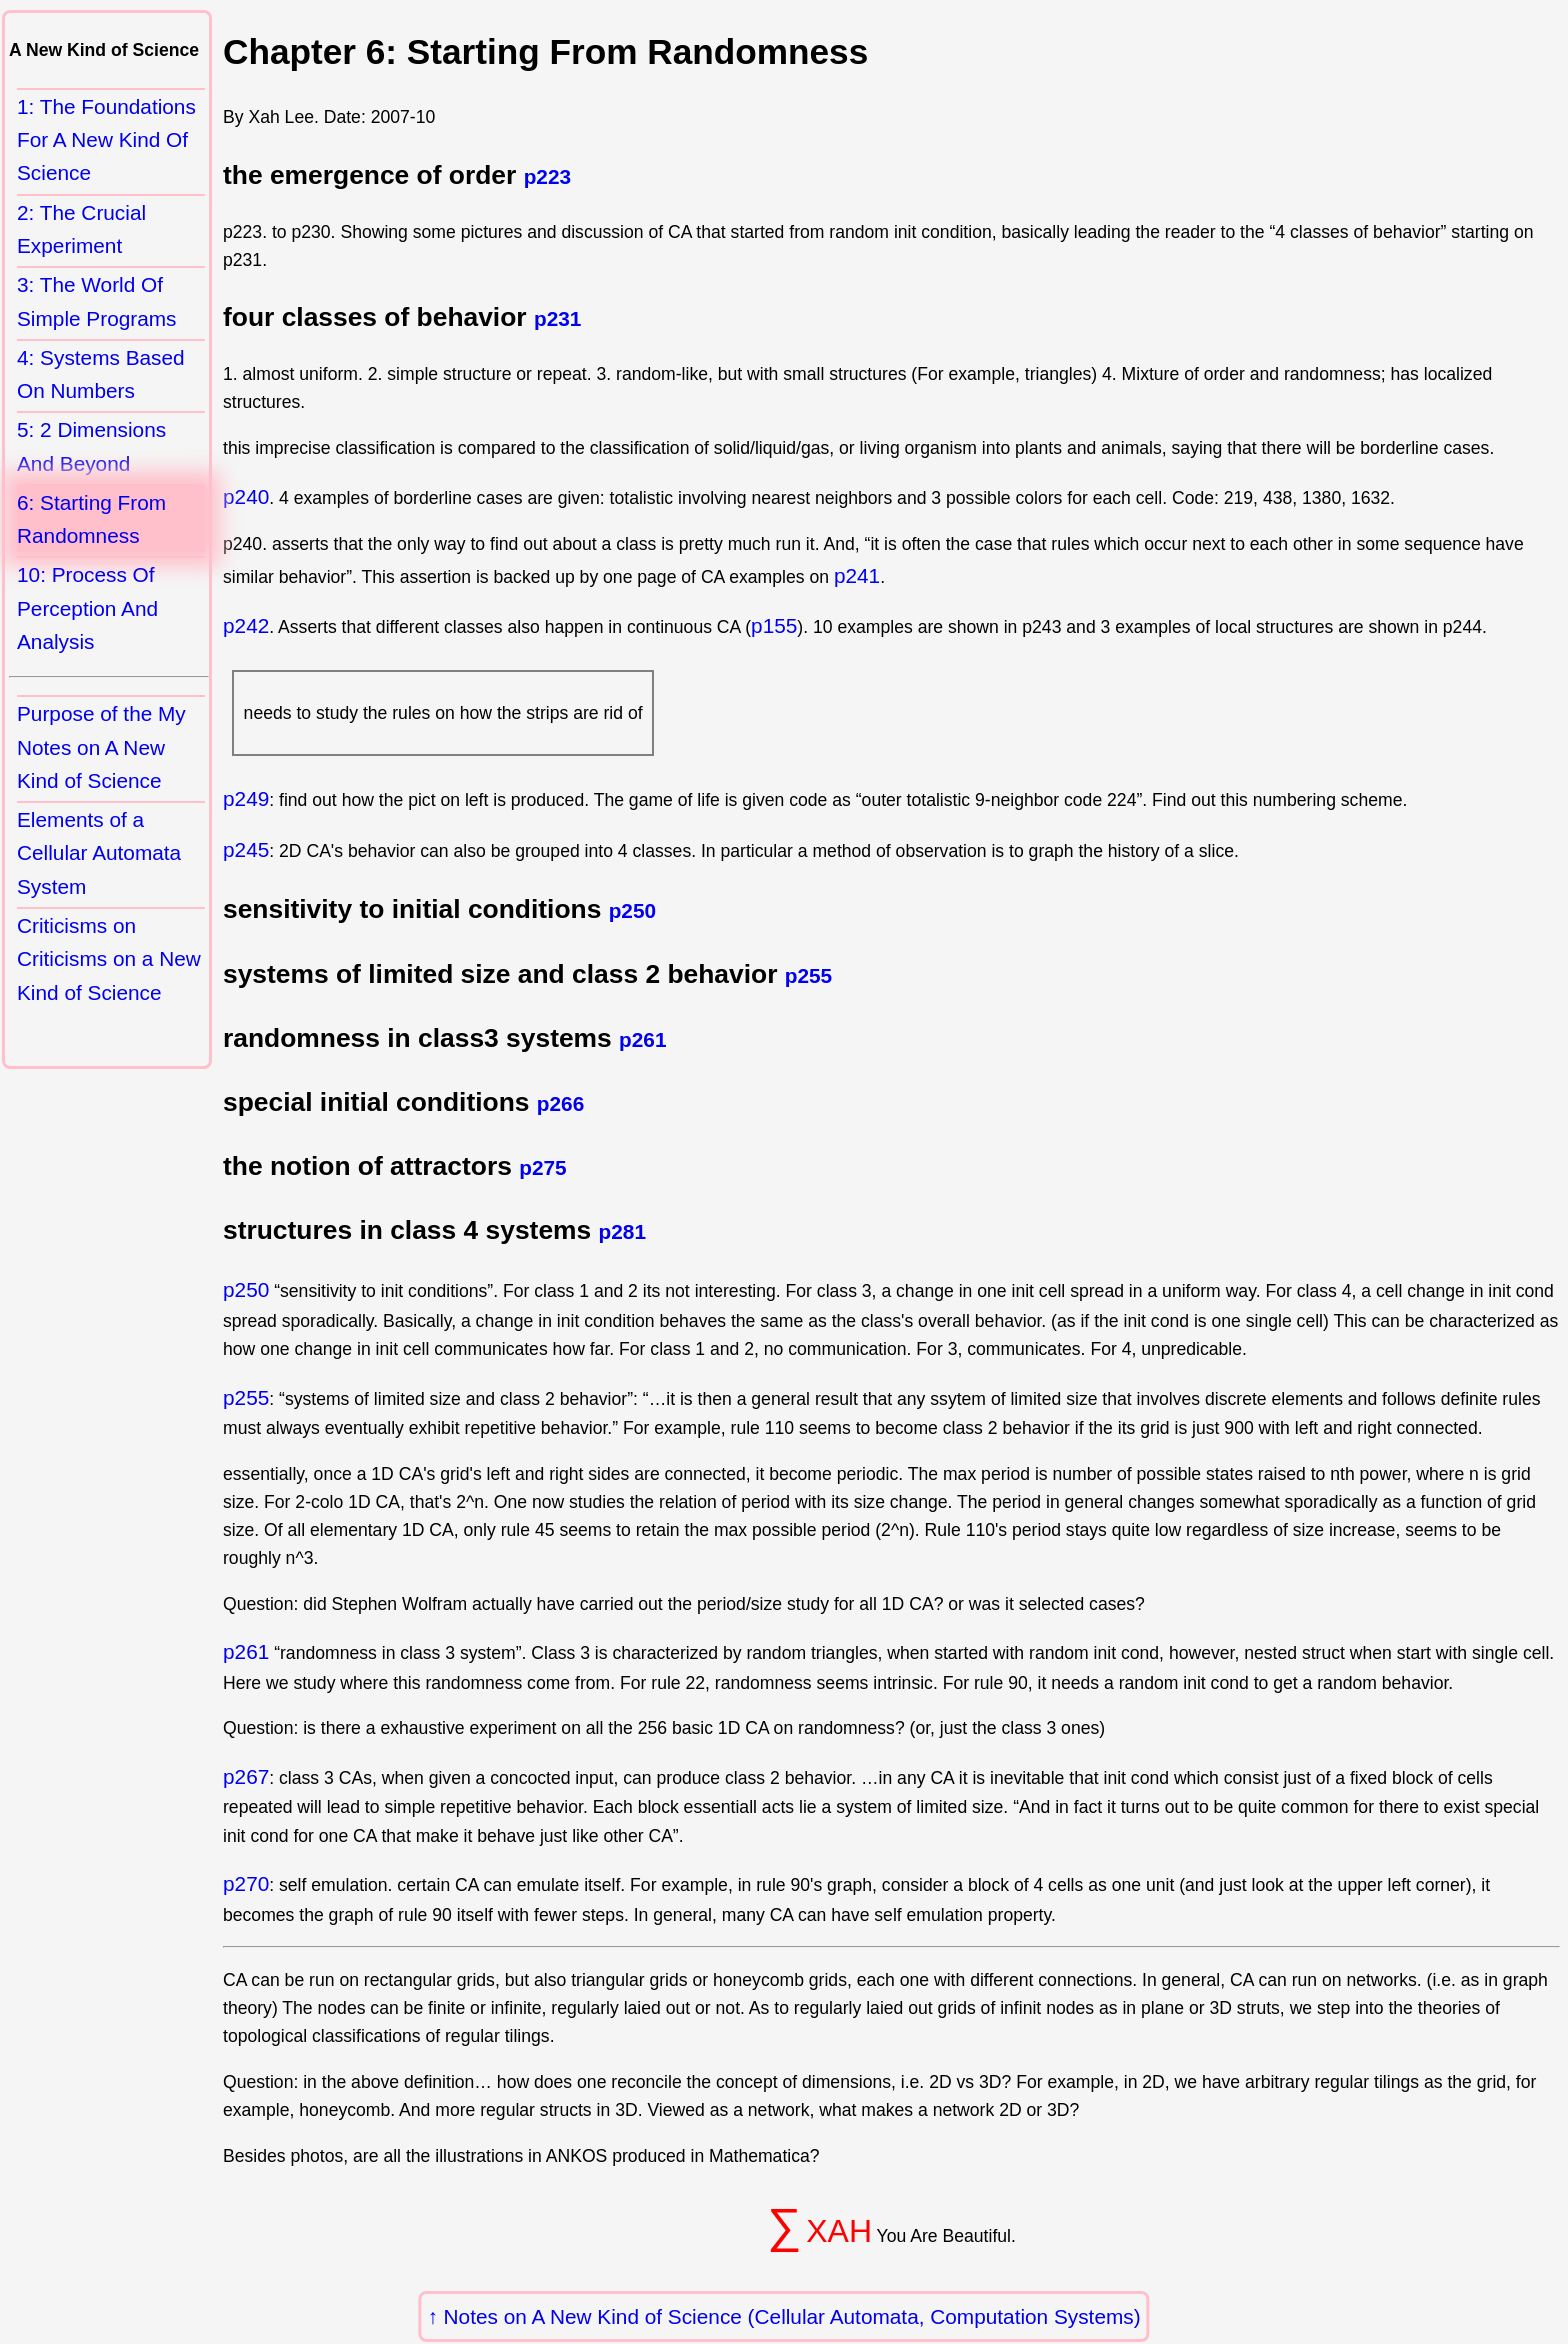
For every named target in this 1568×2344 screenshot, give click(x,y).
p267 (246, 1776)
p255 (808, 975)
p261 (642, 1039)
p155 (774, 625)
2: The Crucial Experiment (81, 229)
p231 (557, 318)
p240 (246, 496)
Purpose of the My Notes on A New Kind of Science (101, 747)
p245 (246, 849)
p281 (622, 1231)
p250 (632, 910)
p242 (246, 625)
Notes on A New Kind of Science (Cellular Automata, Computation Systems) (792, 2316)
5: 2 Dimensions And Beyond (91, 446)
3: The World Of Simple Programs (97, 301)
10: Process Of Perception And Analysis (87, 608)
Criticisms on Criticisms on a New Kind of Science (109, 959)
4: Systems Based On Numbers (101, 374)
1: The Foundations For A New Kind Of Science (106, 140)
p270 (246, 1883)
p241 (857, 575)
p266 (560, 1103)
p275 (542, 1167)
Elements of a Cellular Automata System (99, 853)
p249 (246, 798)
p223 (547, 176)
